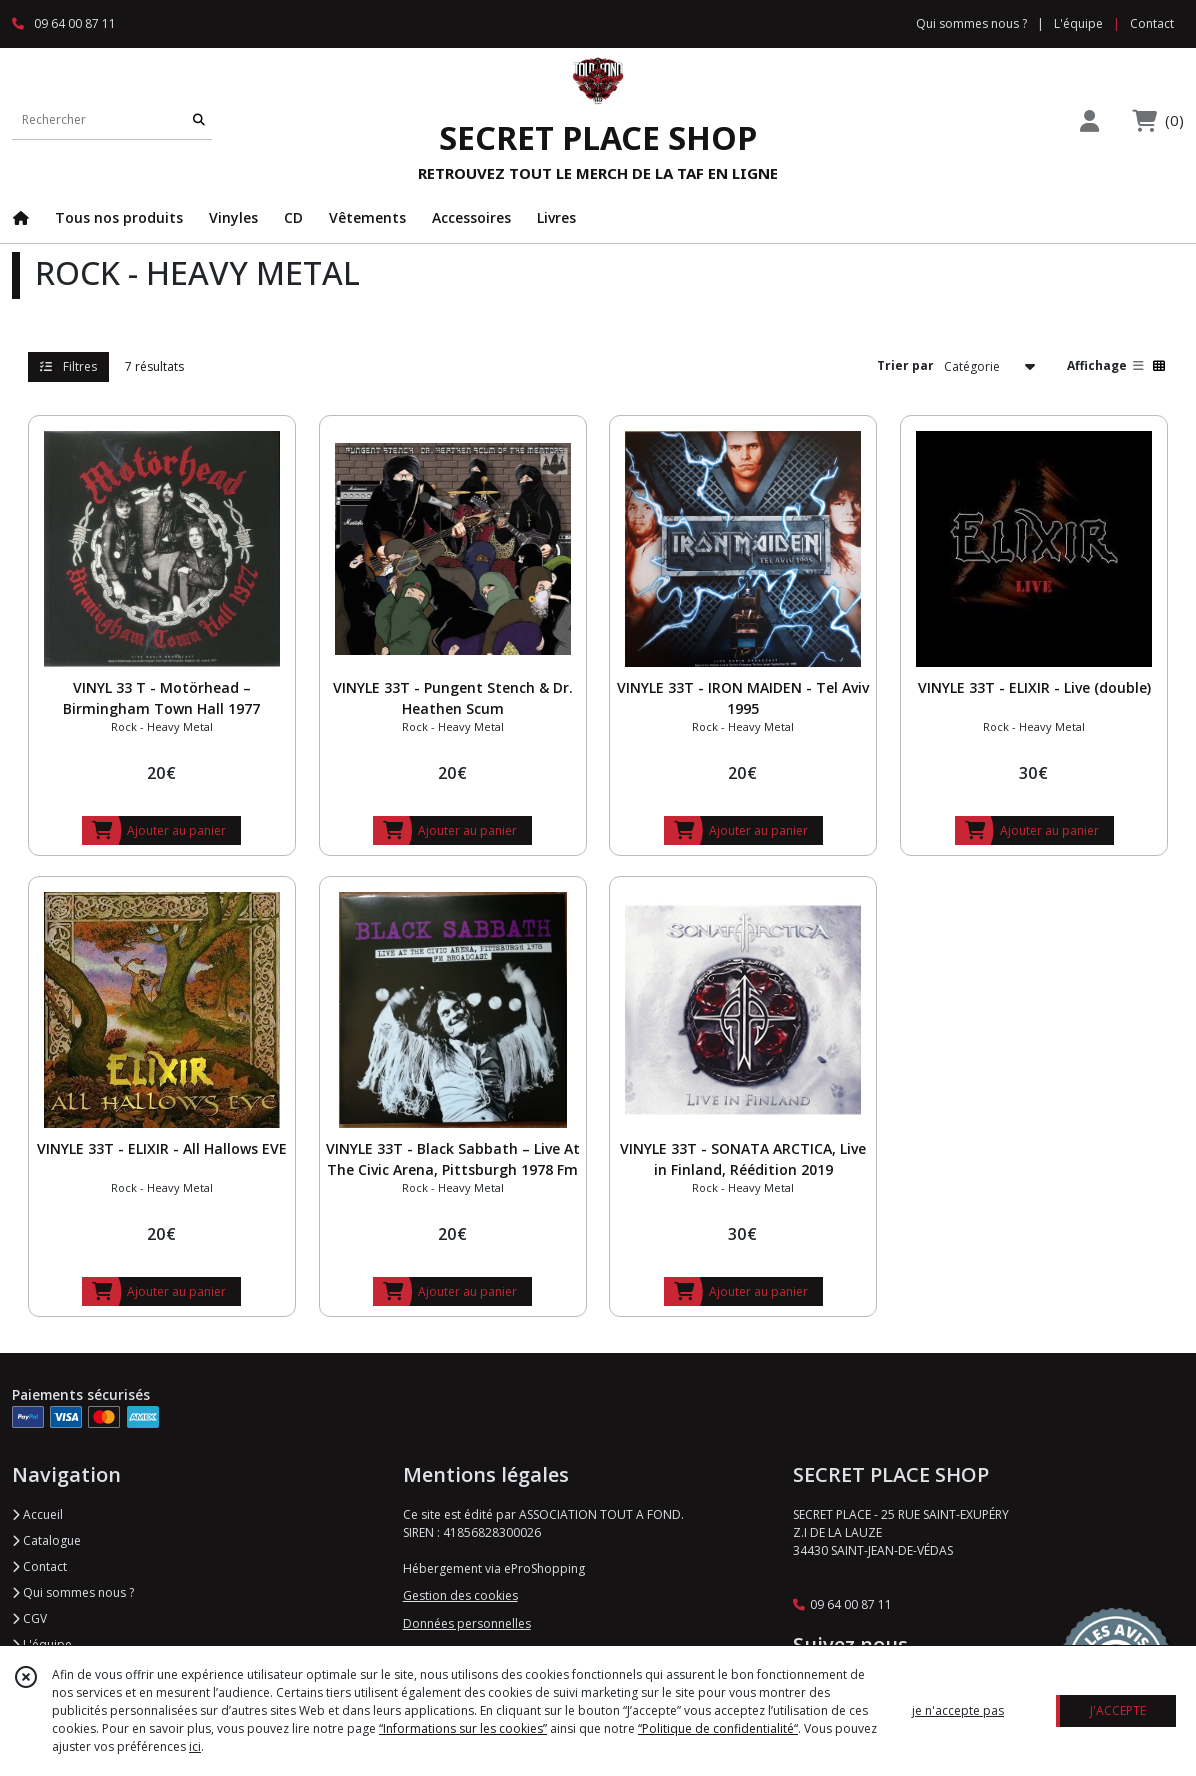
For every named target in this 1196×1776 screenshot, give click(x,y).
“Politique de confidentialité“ (718, 1728)
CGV (29, 1618)
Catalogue (46, 1540)
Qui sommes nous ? (73, 1592)
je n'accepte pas (958, 1710)
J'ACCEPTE (1118, 1710)
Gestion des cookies (460, 1595)
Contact (1152, 23)
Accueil (37, 1514)
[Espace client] (1089, 120)
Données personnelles (467, 1623)
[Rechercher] (199, 119)
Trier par (905, 365)
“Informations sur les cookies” (463, 1728)
